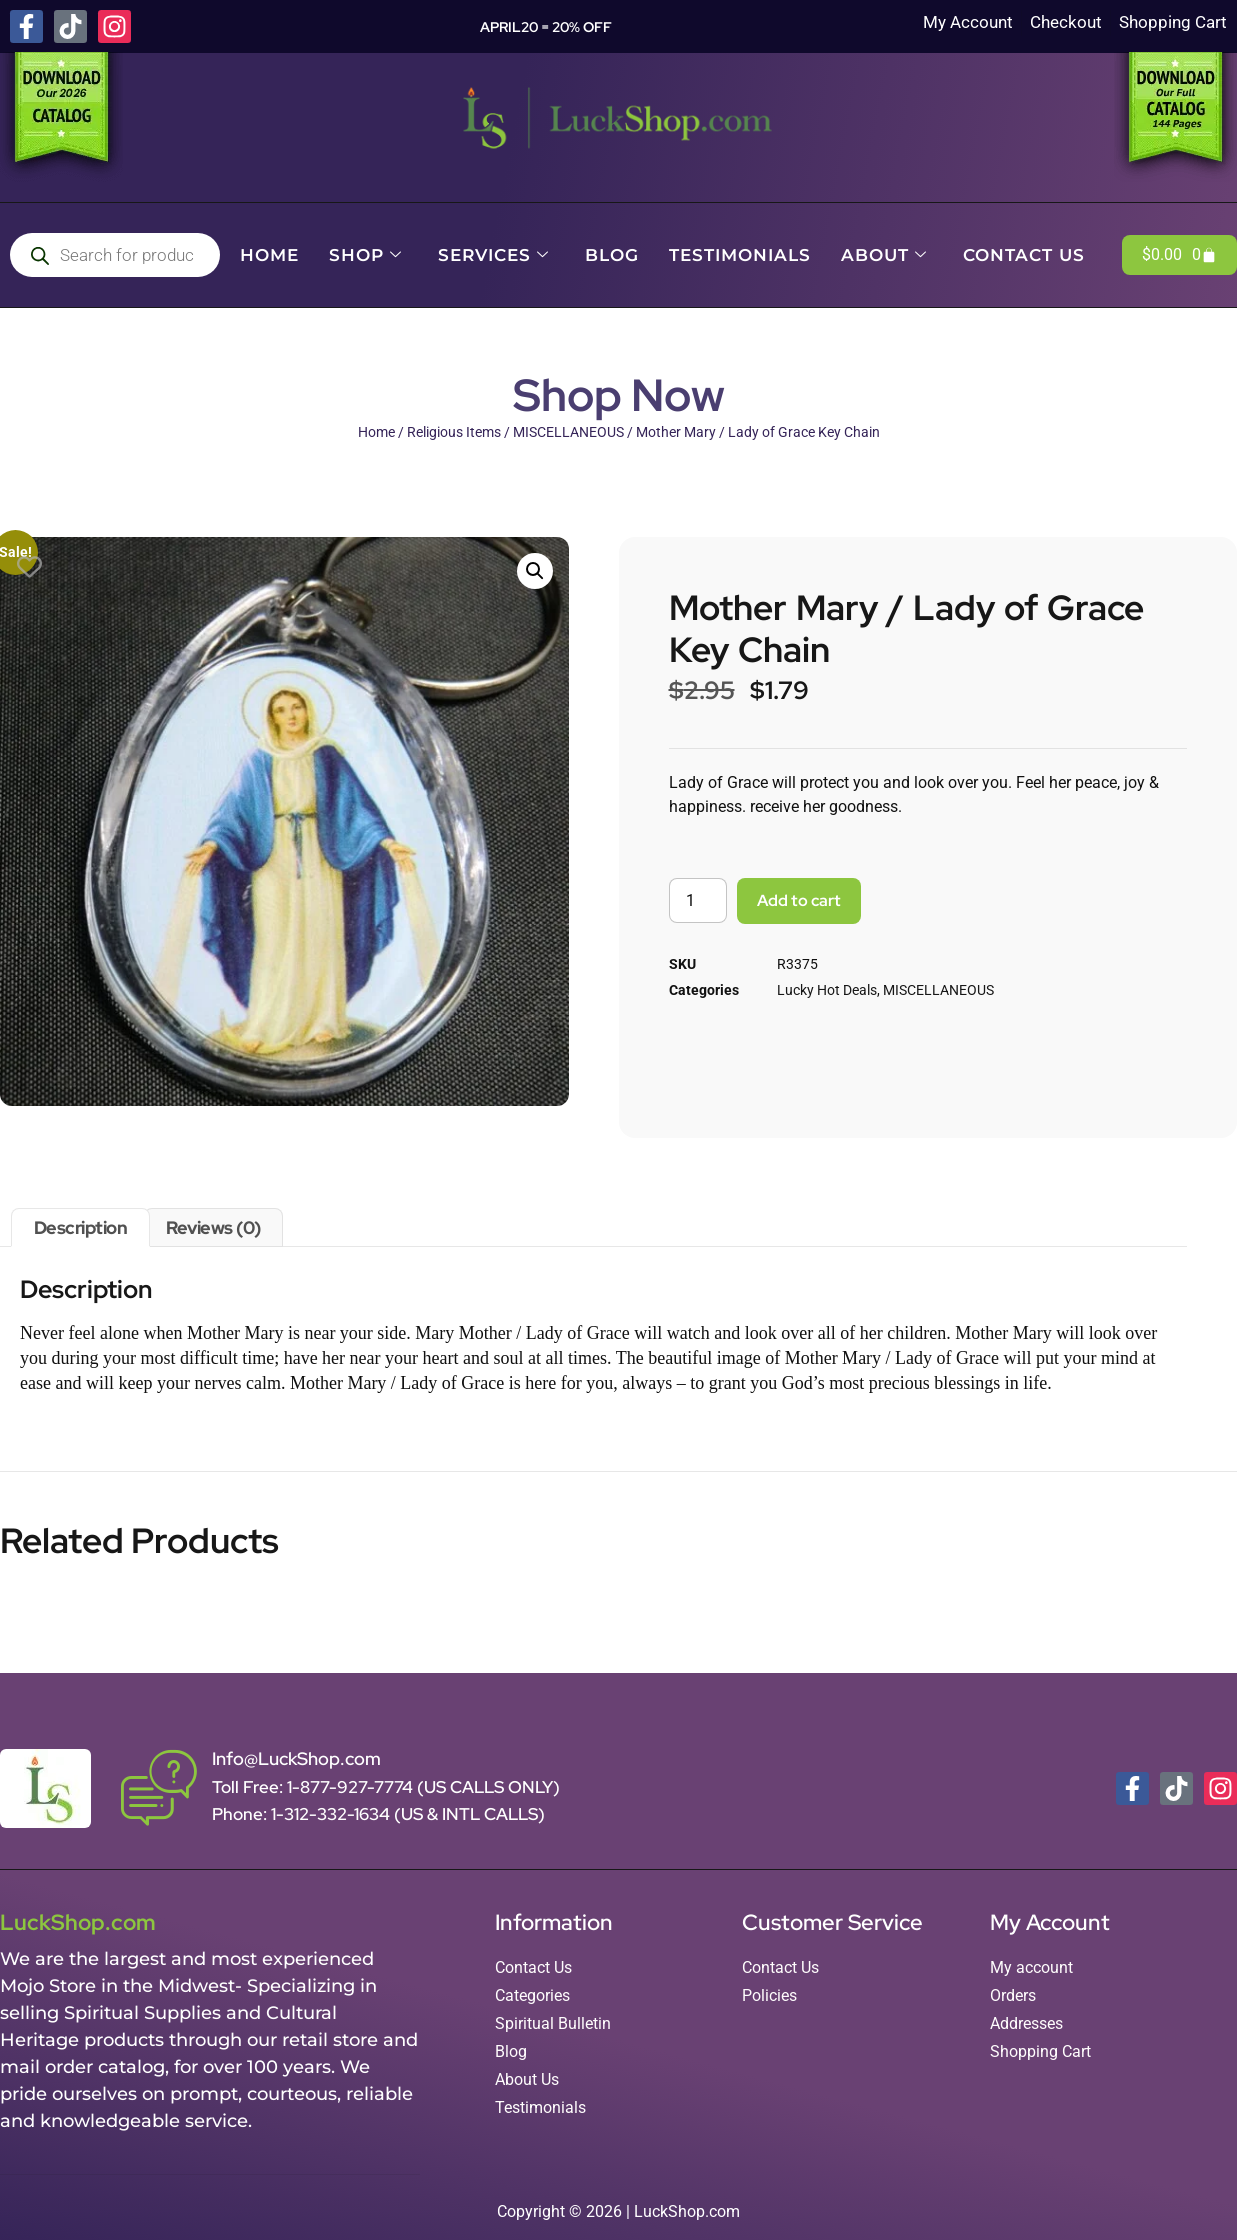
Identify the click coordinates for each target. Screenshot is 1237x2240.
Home (269, 255)
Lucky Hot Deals (827, 990)
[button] (535, 571)
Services (493, 255)
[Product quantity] (698, 900)
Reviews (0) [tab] (213, 1227)
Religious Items (454, 432)
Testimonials (740, 255)
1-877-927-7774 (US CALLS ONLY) (423, 1787)
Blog (612, 255)
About (884, 255)
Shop (365, 255)
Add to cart (799, 900)
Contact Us (1024, 255)
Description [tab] (81, 1227)
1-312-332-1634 (332, 1814)
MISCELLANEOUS (568, 432)
